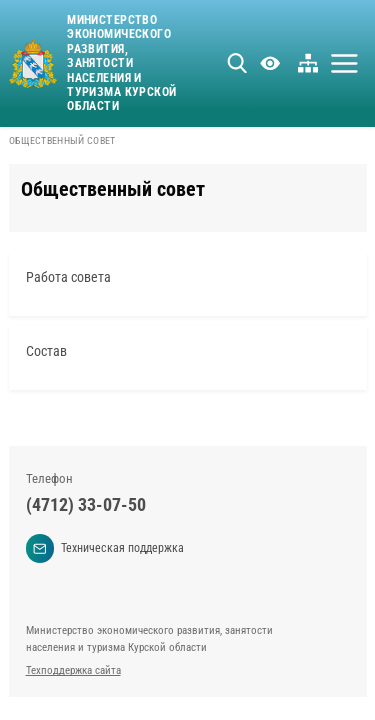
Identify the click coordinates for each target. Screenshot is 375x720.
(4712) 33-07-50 (86, 504)
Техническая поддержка (105, 548)
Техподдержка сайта (73, 670)
